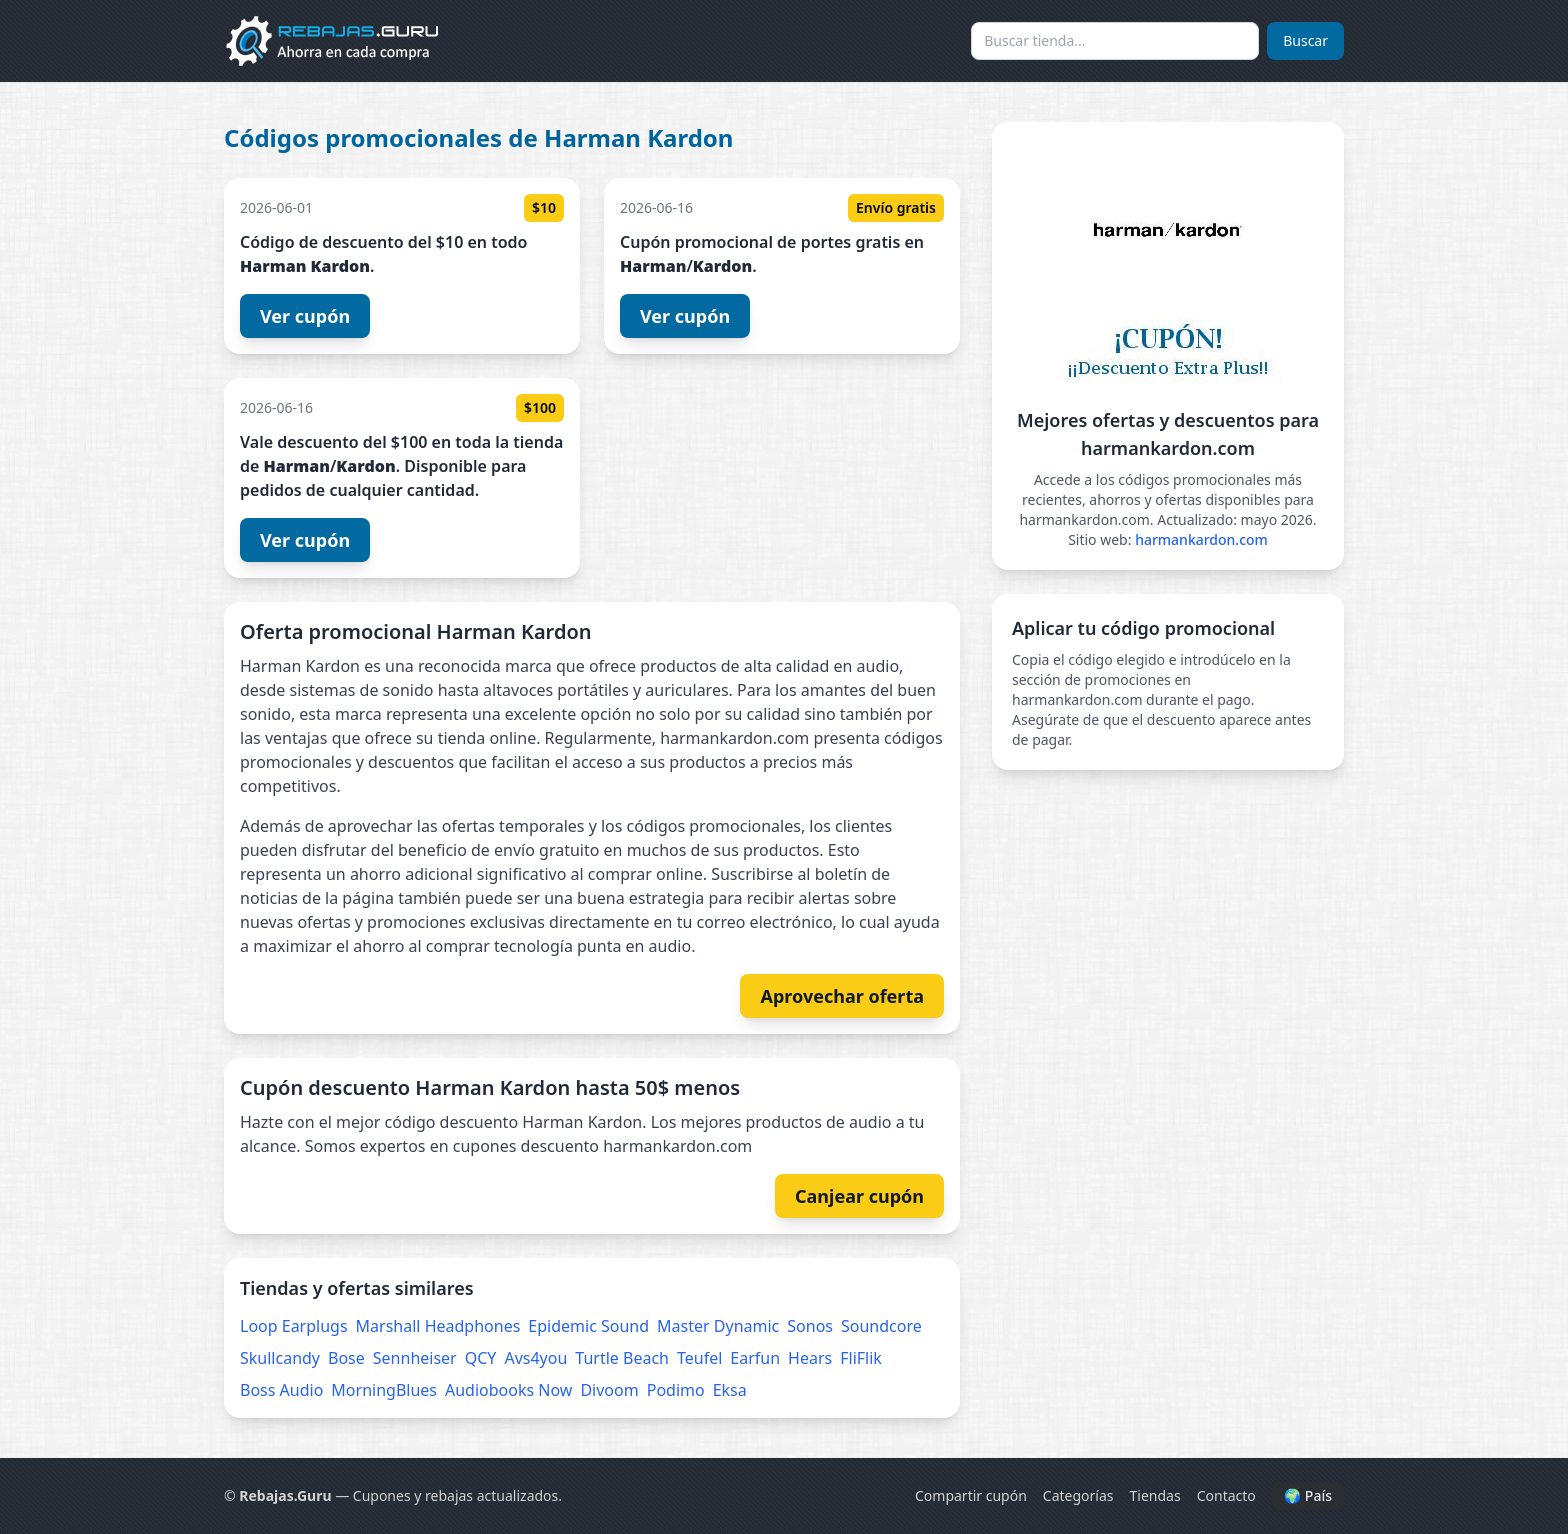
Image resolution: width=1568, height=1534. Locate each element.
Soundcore (881, 1326)
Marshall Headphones (438, 1326)
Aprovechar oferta (842, 996)
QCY (481, 1358)
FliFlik (861, 1358)
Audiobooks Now (508, 1390)
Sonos (810, 1326)
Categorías (1078, 1495)
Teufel (699, 1358)
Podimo (676, 1390)
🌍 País (1308, 1495)
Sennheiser (415, 1358)
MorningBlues (384, 1390)
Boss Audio (281, 1390)
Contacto (1226, 1495)
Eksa (730, 1390)
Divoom (609, 1390)
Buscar (1305, 40)
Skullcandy (280, 1358)
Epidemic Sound (588, 1326)
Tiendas (1155, 1495)
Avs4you (535, 1358)
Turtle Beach (622, 1358)
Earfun (755, 1358)
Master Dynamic (718, 1326)
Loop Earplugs (294, 1326)
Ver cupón (305, 316)
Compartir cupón (971, 1495)
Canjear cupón (859, 1196)
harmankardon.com (1201, 539)
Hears (810, 1358)
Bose (346, 1358)
